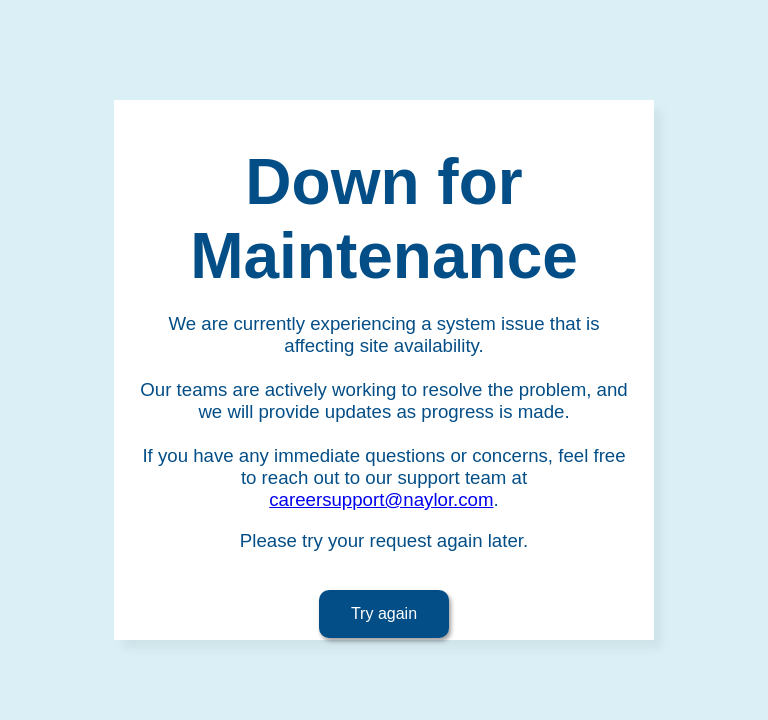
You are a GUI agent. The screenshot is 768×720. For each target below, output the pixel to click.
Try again (384, 613)
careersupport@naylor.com (381, 499)
